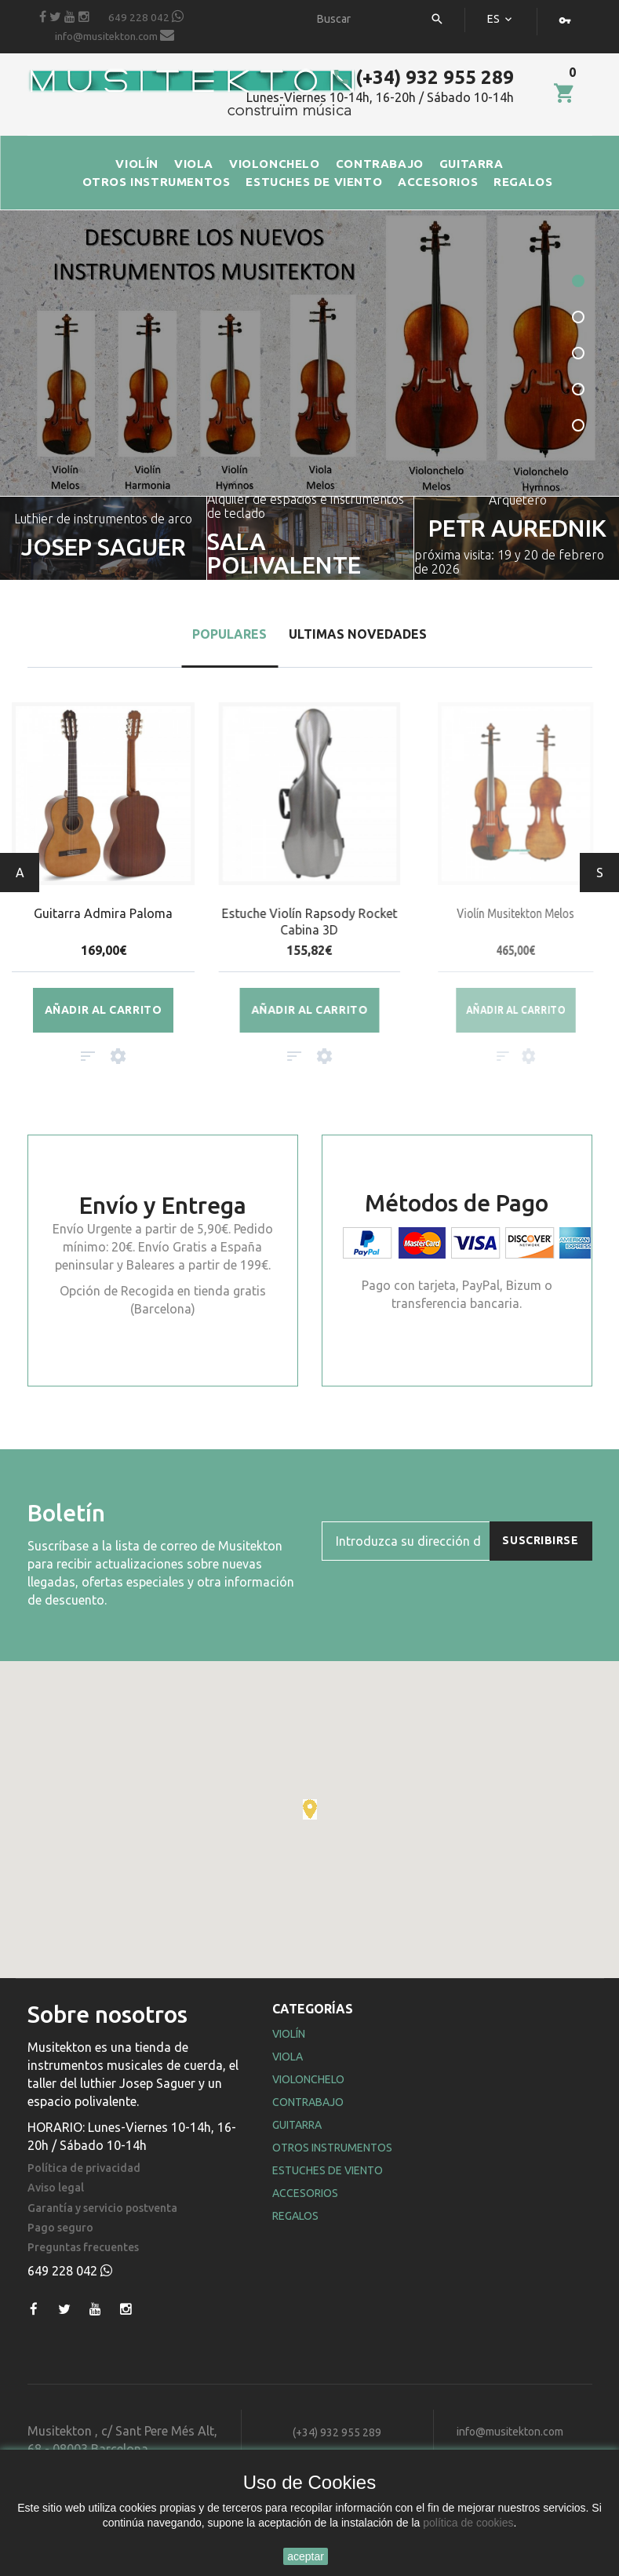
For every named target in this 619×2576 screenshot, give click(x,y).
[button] (310, 1809)
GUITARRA (471, 163)
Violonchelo (308, 2079)
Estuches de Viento (327, 2170)
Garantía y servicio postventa (102, 2208)
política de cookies (468, 2522)
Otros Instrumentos (332, 2147)
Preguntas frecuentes (83, 2248)
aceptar (305, 2556)
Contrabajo (308, 2102)
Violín (288, 2034)
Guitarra (297, 2125)
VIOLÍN (136, 163)
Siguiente (599, 872)
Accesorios (305, 2193)
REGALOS (522, 181)
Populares (229, 634)
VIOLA (193, 163)
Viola (287, 2056)
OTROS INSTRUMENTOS (156, 181)
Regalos (295, 2216)
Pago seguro (60, 2228)
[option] (309, 538)
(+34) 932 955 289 (423, 77)
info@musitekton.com (114, 35)
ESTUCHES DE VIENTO (314, 181)
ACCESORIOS (438, 181)
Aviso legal (55, 2188)
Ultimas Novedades (358, 634)
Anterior (20, 872)
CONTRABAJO (380, 163)
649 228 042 (146, 16)
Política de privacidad (83, 2168)
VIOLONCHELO (274, 163)
